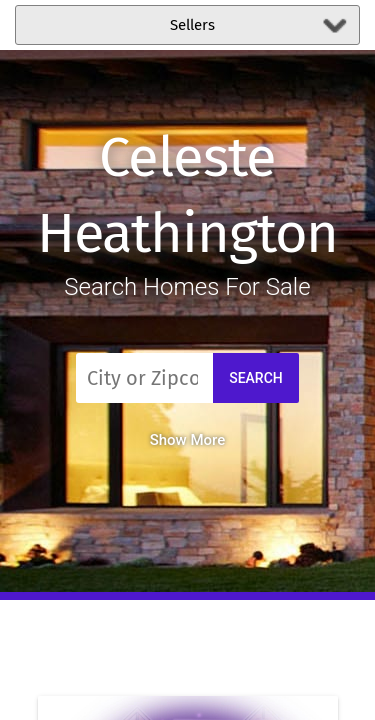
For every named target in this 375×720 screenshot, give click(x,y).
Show (188, 440)
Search (256, 378)
